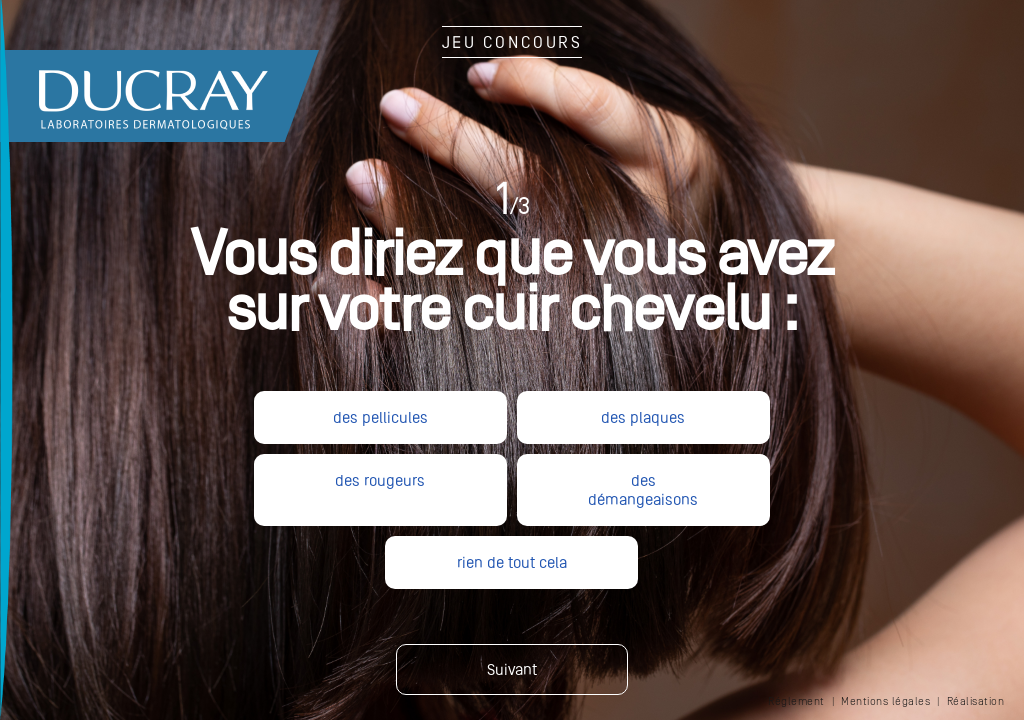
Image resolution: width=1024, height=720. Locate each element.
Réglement (796, 701)
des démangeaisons (643, 490)
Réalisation (976, 701)
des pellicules (380, 417)
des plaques (643, 417)
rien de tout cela (512, 562)
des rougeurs (380, 480)
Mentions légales (885, 701)
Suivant (512, 669)
